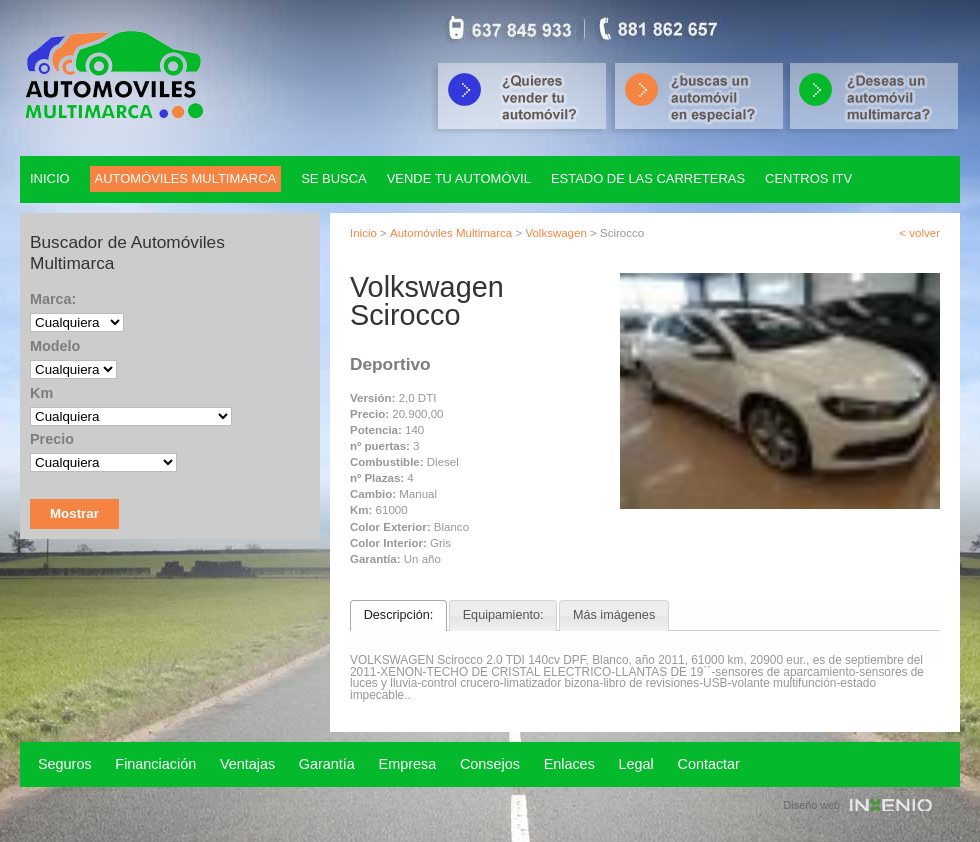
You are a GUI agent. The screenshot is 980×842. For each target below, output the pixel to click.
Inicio (50, 178)
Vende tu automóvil (459, 178)
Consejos (490, 764)
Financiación (155, 764)
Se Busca (334, 178)
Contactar (709, 764)
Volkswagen (555, 233)
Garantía (327, 764)
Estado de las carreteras (648, 178)
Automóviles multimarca (186, 178)
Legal (636, 764)
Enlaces (569, 764)
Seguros (65, 764)
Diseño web (812, 805)
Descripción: (399, 615)
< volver (919, 233)
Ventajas (247, 764)
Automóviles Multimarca (451, 233)
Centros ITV (808, 178)
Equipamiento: (503, 615)
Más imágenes (614, 615)
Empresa (408, 764)
